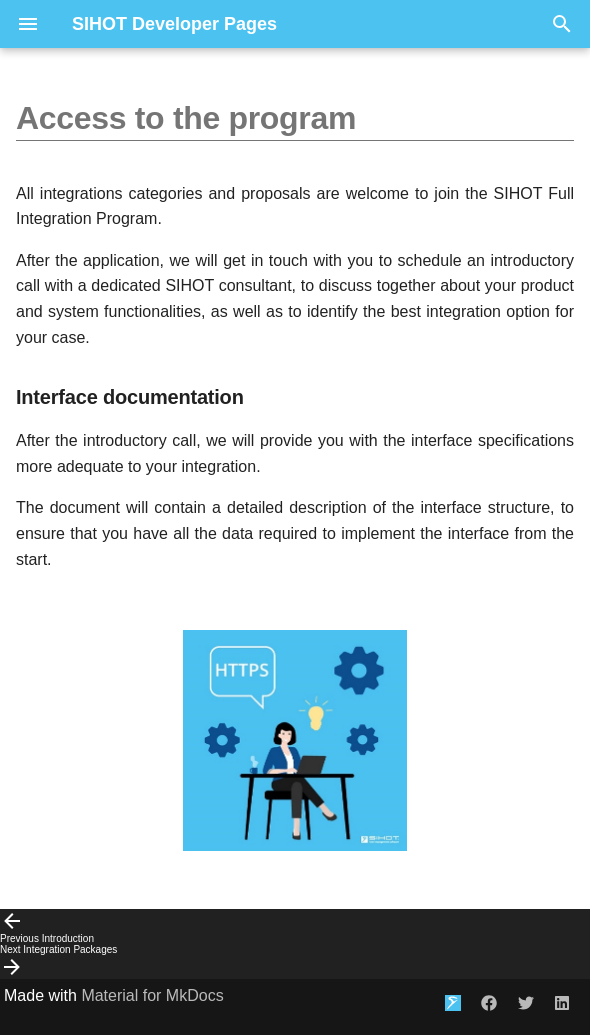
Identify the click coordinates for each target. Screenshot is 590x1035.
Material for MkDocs (152, 995)
